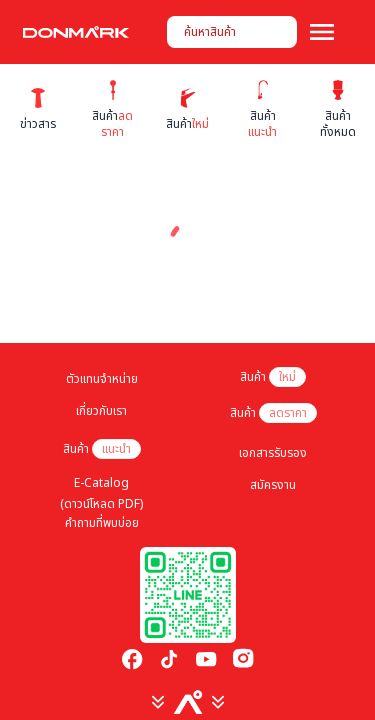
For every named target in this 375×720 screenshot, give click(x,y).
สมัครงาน (273, 485)
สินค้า (273, 377)
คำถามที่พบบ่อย (102, 523)
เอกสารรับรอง (273, 453)
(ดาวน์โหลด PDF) (101, 504)
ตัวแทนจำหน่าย (102, 379)
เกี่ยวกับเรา (101, 411)
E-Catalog (101, 483)
